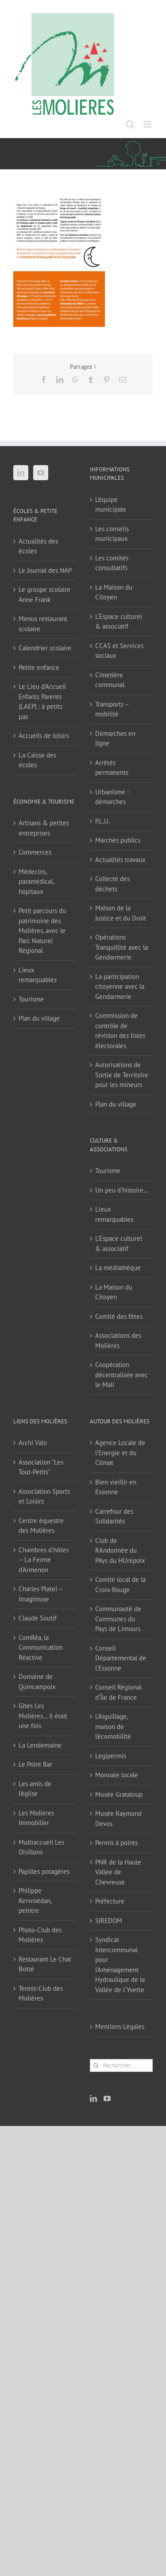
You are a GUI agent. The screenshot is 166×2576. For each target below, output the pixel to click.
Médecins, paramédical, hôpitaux (36, 881)
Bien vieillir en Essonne (115, 1487)
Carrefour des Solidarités (114, 1516)
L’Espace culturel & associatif (118, 621)
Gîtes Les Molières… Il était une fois (43, 1716)
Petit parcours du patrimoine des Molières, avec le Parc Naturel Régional (42, 930)
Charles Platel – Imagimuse (40, 1594)
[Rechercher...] (121, 2065)
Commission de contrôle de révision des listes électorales (120, 1030)
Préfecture (109, 1901)
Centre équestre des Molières (41, 1525)
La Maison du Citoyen (113, 592)
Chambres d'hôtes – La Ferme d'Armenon (44, 1560)
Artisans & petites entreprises (44, 828)
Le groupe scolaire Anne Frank (44, 594)
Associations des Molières (118, 1340)
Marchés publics (117, 840)
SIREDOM (108, 1920)
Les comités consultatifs (111, 563)
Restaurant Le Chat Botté (45, 1964)
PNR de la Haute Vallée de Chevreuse (118, 1872)
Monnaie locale (116, 1775)
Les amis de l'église (35, 1788)
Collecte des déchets (112, 883)
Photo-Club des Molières (40, 1935)
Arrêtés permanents (111, 767)
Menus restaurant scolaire (43, 623)
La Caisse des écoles (37, 760)
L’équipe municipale (110, 504)
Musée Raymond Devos (118, 1818)
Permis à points (116, 1842)
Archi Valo (33, 1442)
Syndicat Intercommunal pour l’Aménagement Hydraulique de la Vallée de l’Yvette (120, 1964)
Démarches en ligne (115, 738)
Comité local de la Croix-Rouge (120, 1584)
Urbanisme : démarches (111, 797)
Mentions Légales (119, 2026)
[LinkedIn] (20, 472)
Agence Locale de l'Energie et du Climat (120, 1452)
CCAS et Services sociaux (119, 650)
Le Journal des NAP (45, 570)
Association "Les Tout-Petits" (41, 1467)
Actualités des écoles (38, 546)
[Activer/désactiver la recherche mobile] (130, 124)
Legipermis (110, 1756)
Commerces (35, 852)
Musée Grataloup (119, 1794)
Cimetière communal (109, 680)
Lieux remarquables (38, 975)
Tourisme (31, 999)
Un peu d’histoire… (121, 1190)
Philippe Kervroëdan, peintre (35, 1900)
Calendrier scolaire (45, 648)
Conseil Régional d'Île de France (118, 1692)
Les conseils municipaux (112, 534)
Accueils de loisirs (44, 735)
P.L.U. (102, 821)
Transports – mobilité (112, 709)
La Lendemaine (40, 1745)
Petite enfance (39, 667)
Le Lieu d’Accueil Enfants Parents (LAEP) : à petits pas (42, 701)
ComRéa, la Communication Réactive (40, 1647)
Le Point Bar (35, 1764)
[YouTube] (40, 472)
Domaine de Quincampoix (37, 1681)
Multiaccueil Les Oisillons (41, 1847)
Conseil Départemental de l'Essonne (120, 1658)
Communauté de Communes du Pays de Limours (118, 1619)
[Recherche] (96, 2065)
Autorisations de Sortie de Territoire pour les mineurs (121, 1075)
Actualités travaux (120, 859)
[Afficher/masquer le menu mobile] (148, 124)
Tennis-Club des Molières (41, 1993)
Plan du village (39, 1018)
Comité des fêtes (119, 1316)
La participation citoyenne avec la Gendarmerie (119, 986)
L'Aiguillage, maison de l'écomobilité (113, 1726)
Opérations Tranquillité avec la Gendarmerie (121, 947)
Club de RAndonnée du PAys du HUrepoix (120, 1550)
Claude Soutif (38, 1618)
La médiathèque (118, 1267)
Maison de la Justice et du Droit (120, 913)
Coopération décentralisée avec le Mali (121, 1374)
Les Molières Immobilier (36, 1818)
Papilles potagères (44, 1871)
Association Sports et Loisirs (44, 1496)
